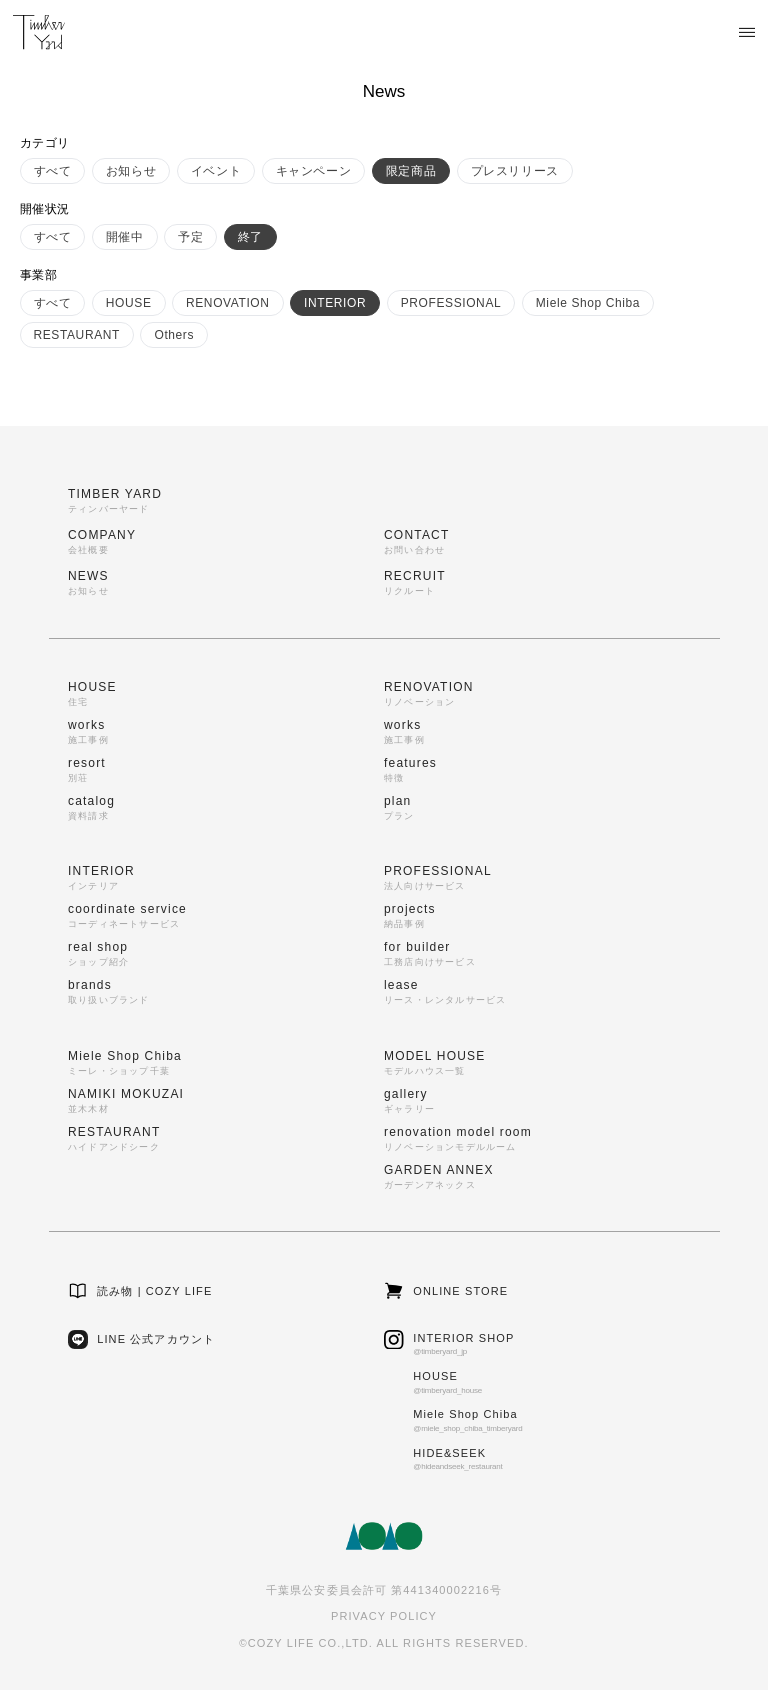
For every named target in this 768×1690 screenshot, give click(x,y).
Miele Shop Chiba (588, 303)
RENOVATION (228, 303)
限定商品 (411, 171)
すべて (53, 171)
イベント (216, 171)
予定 (190, 237)
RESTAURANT (77, 335)
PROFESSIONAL (451, 303)
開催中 (125, 237)
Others (174, 335)
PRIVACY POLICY (384, 1616)
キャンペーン (314, 171)
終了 (250, 237)
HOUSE (129, 303)
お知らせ (131, 171)
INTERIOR (335, 303)
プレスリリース (515, 171)
